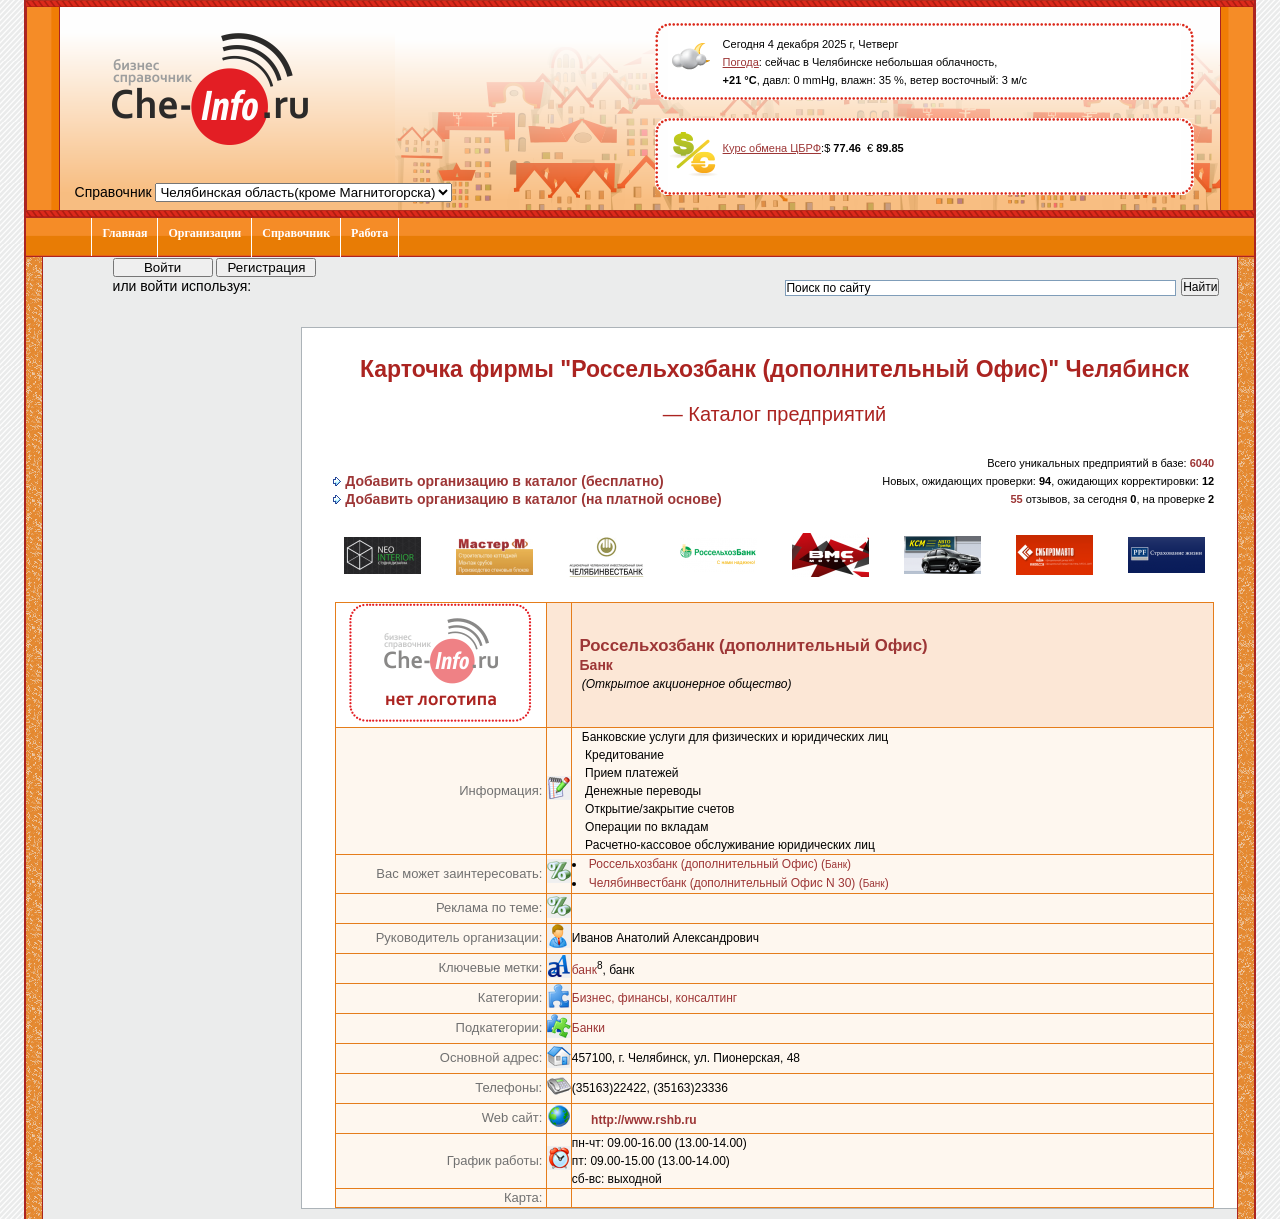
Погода (741, 62)
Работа (369, 233)
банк (584, 970)
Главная (124, 233)
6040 (1202, 463)
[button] (285, 285)
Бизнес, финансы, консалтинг (654, 998)
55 (1016, 499)
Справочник (296, 233)
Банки (588, 1028)
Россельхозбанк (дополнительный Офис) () (720, 864)
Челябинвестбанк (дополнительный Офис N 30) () (739, 883)
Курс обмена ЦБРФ (772, 148)
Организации (204, 233)
